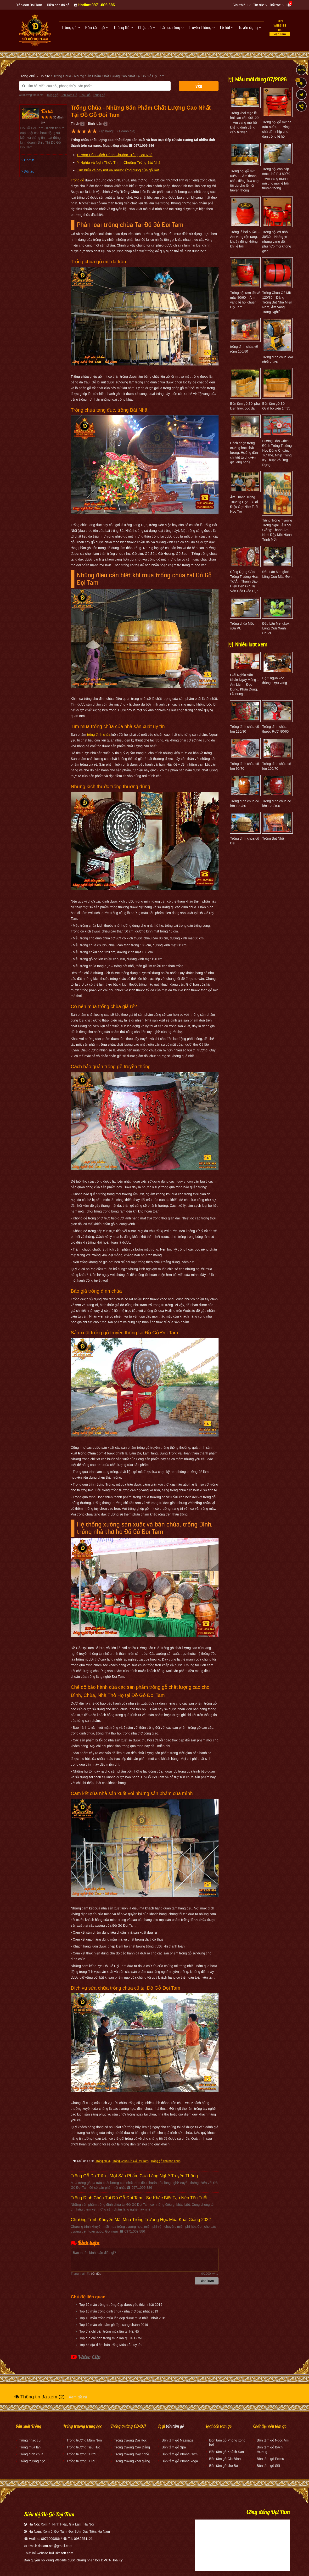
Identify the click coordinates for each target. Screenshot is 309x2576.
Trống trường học (32, 2461)
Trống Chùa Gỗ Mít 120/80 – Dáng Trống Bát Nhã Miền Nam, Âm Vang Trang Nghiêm (277, 302)
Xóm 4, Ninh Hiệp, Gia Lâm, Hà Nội (67, 2524)
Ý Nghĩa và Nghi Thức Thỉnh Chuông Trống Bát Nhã (118, 162)
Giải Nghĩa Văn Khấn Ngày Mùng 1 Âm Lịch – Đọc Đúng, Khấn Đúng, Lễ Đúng (244, 684)
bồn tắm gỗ (175, 2426)
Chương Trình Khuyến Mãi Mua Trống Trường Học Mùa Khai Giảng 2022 (141, 2219)
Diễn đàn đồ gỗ (58, 5)
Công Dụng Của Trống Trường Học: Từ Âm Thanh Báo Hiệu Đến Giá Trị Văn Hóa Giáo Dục (244, 581)
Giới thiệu (240, 5)
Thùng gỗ (99, 95)
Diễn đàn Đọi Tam (29, 5)
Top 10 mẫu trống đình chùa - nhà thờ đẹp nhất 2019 (118, 2311)
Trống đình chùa (31, 2454)
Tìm (199, 86)
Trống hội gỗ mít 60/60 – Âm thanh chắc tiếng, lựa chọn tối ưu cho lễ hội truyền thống (245, 180)
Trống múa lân (30, 2447)
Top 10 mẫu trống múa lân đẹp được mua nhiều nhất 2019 (122, 2318)
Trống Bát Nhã (273, 838)
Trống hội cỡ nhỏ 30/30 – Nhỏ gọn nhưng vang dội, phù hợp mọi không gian (276, 241)
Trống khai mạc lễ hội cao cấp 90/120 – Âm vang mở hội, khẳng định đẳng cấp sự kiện (244, 122)
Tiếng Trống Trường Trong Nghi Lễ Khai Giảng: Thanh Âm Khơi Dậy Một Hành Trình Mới (277, 529)
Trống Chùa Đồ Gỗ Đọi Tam (130, 2161)
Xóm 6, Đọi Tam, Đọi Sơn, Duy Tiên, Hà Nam (76, 2531)
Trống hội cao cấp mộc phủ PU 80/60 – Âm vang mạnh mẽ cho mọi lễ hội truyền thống (276, 178)
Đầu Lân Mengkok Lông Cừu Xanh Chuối (275, 628)
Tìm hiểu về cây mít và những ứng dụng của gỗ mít (118, 170)
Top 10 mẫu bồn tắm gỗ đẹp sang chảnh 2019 (113, 2325)
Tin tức (258, 5)
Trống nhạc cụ (30, 2440)
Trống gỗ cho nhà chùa (165, 2161)
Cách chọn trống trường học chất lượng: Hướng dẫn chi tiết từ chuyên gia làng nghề (244, 452)
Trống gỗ (52, 95)
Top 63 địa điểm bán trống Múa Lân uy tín (110, 2345)
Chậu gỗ (84, 95)
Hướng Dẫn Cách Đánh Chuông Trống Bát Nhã (114, 155)
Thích (75, 123)
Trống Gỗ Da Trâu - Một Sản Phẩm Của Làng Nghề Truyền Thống (134, 2175)
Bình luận (95, 123)
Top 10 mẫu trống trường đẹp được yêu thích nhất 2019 (121, 2305)
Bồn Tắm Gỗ (69, 95)
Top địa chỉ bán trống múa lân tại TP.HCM (110, 2338)
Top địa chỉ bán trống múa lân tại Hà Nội (109, 2331)
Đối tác (275, 5)
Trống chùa (103, 2161)
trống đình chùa (99, 734)
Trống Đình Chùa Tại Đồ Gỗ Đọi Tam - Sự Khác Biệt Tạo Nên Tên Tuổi (139, 2197)
